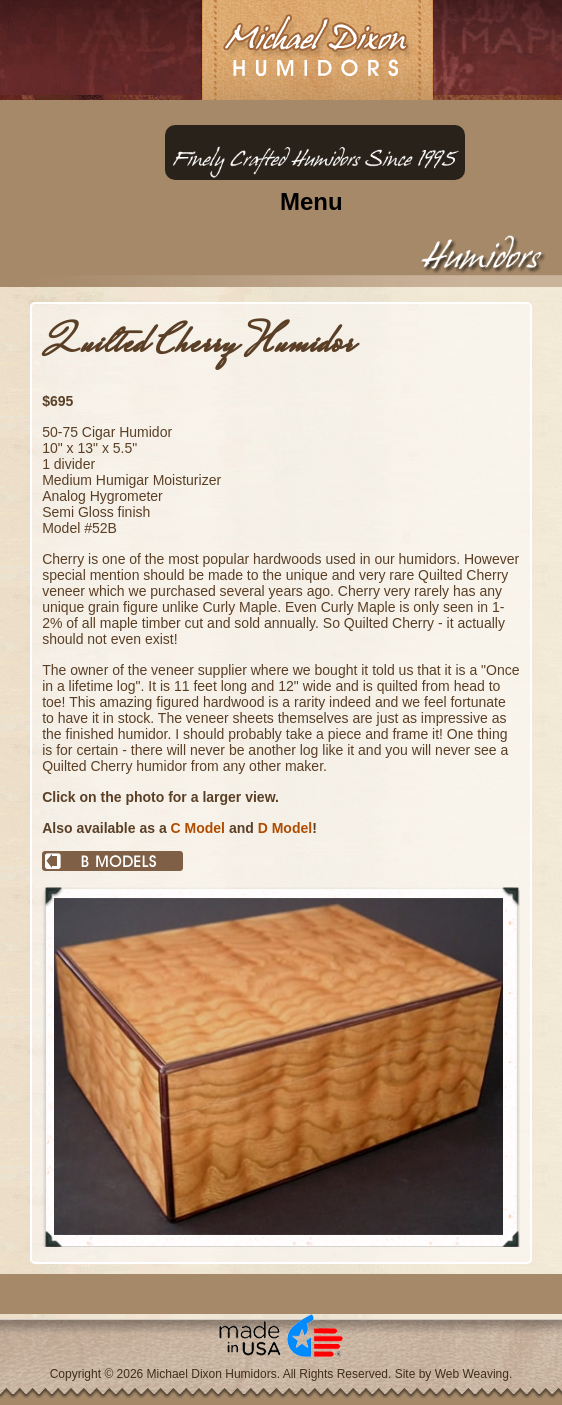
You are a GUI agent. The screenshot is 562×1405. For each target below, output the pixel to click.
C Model (198, 828)
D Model (285, 828)
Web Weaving (472, 1374)
